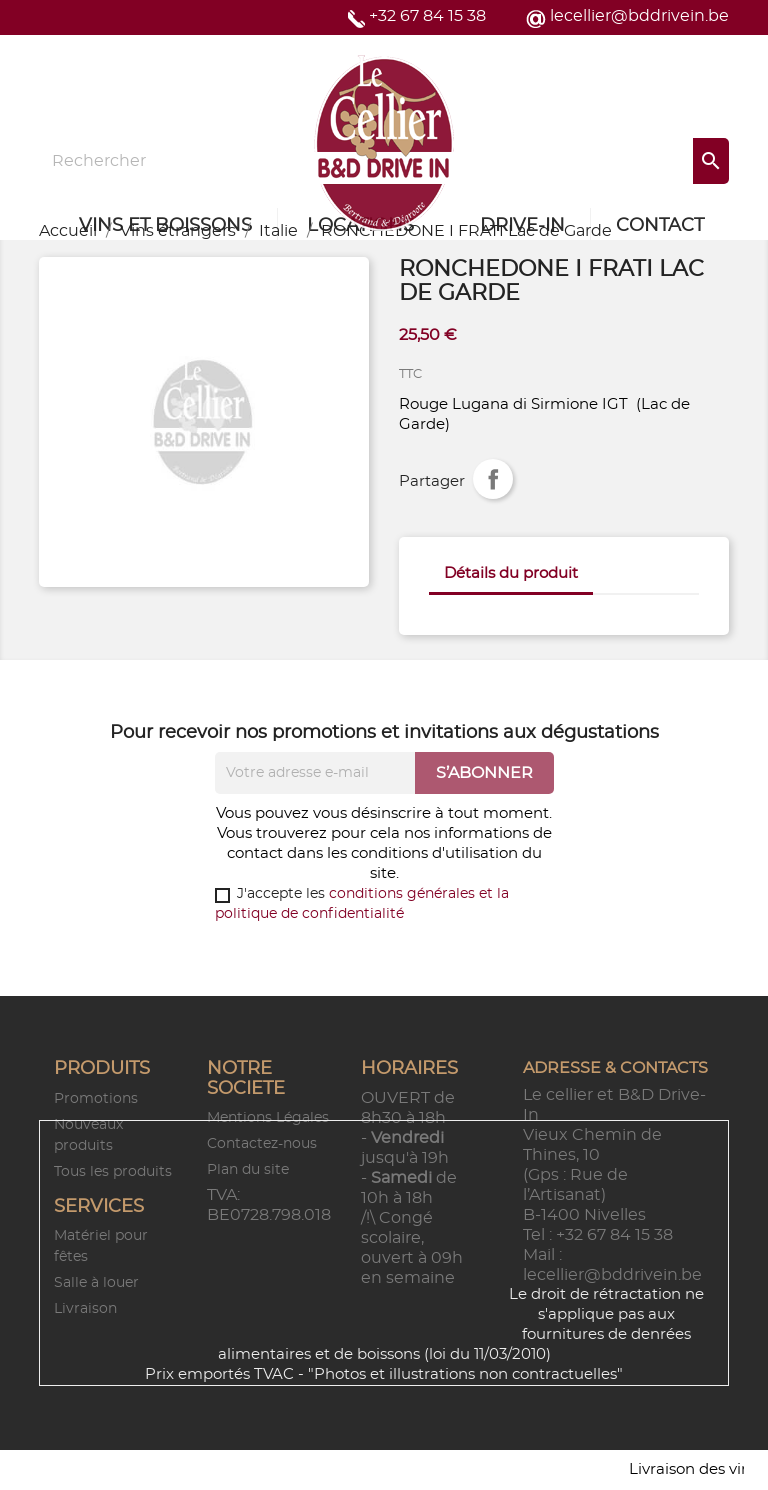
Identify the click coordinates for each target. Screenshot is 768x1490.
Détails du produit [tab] (511, 573)
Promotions (96, 1099)
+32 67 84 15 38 (427, 16)
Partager (493, 479)
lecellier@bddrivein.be (639, 16)
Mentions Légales (268, 1118)
